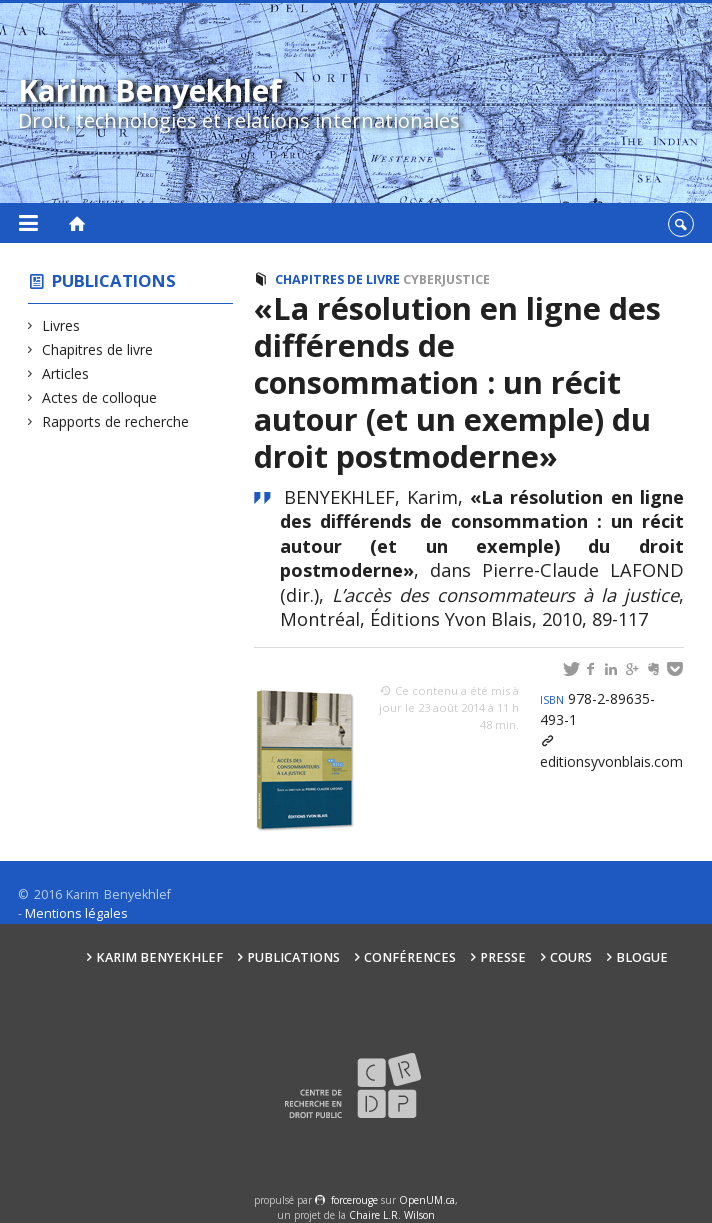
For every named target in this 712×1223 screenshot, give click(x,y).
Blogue (642, 957)
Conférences (410, 957)
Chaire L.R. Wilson (392, 1215)
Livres (61, 325)
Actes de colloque (100, 397)
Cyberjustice (446, 279)
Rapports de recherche (116, 421)
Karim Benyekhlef (159, 957)
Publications (114, 280)
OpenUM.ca (427, 1200)
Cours (571, 957)
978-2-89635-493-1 (597, 709)
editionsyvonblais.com (611, 761)
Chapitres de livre (98, 349)
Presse (503, 957)
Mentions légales (76, 913)
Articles (66, 373)
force (354, 1200)
